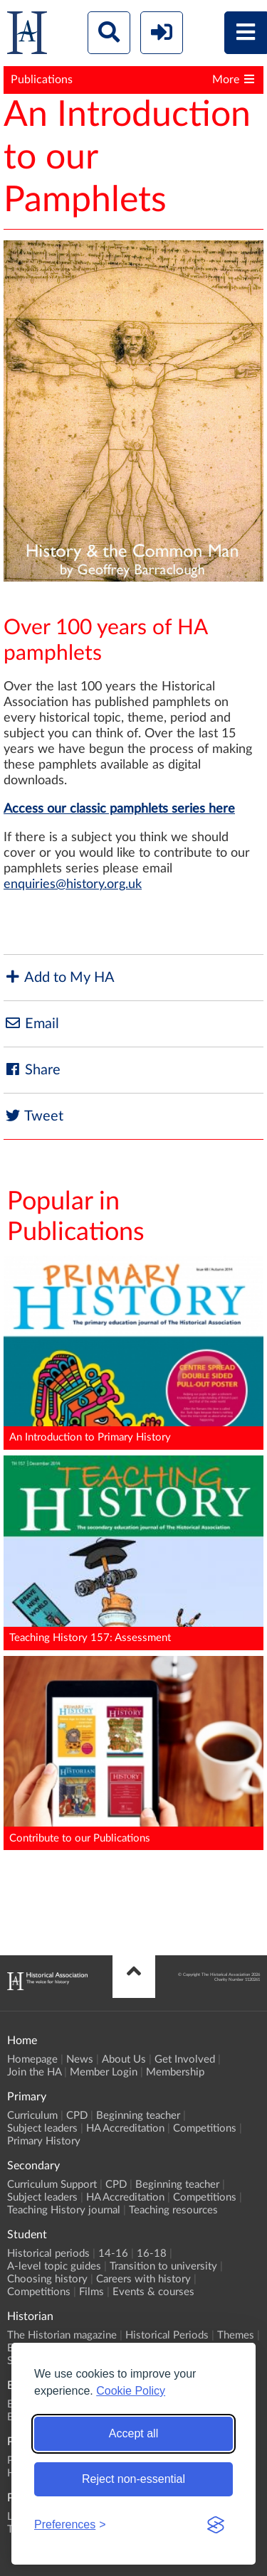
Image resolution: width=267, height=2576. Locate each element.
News (79, 2059)
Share (32, 1069)
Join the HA (34, 2072)
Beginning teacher (138, 2115)
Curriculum (32, 2115)
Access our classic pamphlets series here (119, 809)
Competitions (204, 2128)
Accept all (133, 2433)
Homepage (32, 2059)
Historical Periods (167, 2335)
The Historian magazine (62, 2335)
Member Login (103, 2072)
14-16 (113, 2253)
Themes (235, 2335)
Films (91, 2292)
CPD (77, 2115)
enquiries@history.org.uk (73, 884)
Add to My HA (59, 977)
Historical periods (48, 2253)
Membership (175, 2072)
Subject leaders (42, 2128)
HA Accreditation (125, 2128)
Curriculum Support (52, 2184)
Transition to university (163, 2266)
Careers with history (143, 2279)
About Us (124, 2059)
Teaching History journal (63, 2210)
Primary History (43, 2141)
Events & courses (153, 2292)
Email (31, 1023)
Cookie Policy (130, 2391)
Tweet (33, 1115)
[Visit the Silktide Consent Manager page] (216, 2525)
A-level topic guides (54, 2266)
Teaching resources (173, 2210)
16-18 (152, 2253)
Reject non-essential (133, 2479)
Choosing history (47, 2279)
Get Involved (185, 2059)
